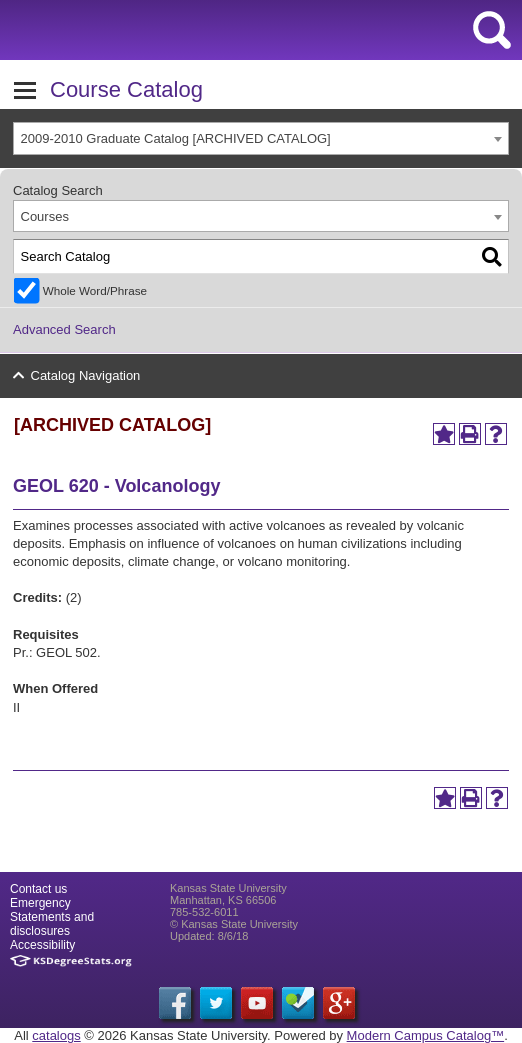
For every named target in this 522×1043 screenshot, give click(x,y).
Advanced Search (64, 329)
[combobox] (261, 138)
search (492, 30)
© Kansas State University (234, 924)
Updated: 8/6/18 (209, 936)
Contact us (38, 889)
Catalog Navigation (86, 375)
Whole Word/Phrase (95, 290)
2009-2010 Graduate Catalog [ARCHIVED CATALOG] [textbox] (176, 138)
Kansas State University (182, 30)
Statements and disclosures (52, 924)
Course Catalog (126, 89)
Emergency (40, 903)
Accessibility (42, 945)
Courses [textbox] (45, 216)
